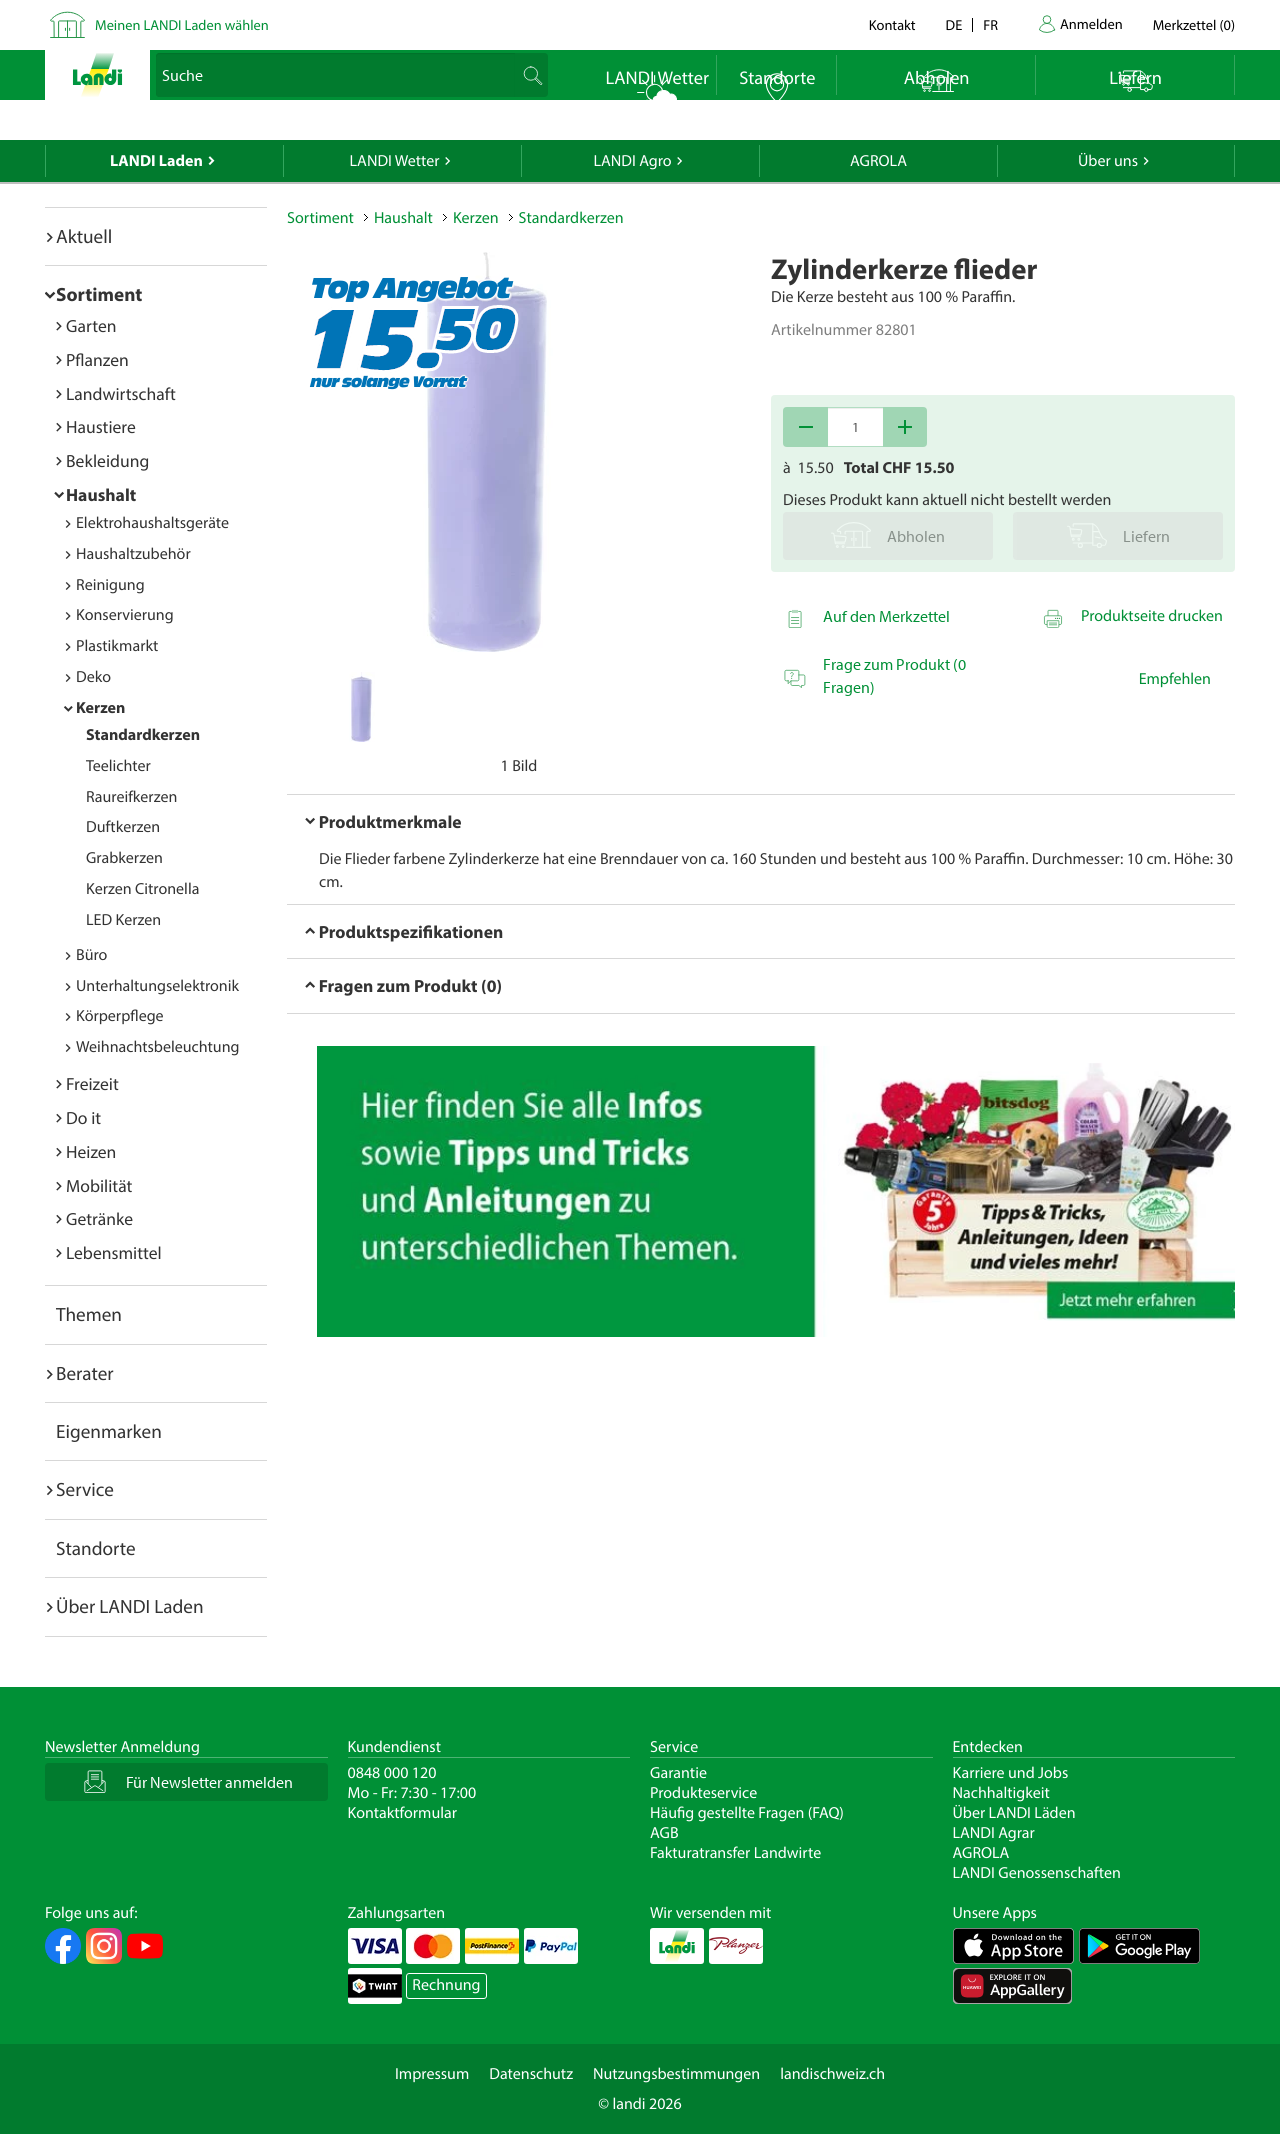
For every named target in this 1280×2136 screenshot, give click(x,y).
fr (990, 24)
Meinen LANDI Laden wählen (182, 24)
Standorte (96, 1548)
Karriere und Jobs (1011, 1773)
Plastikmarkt (117, 646)
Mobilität (99, 1185)
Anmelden (1091, 23)
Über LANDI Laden (130, 1606)
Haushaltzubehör (133, 554)
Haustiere (101, 426)
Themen (89, 1314)
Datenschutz (531, 2074)
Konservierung (125, 615)
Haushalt (101, 494)
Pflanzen (97, 359)
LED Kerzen (123, 920)
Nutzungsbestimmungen (676, 2074)
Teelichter (118, 766)
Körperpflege (120, 1016)
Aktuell (84, 236)
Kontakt (892, 24)
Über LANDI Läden (1014, 1813)
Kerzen (100, 708)
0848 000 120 (392, 1773)
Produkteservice (703, 1793)
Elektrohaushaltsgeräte (152, 523)
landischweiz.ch (832, 2074)
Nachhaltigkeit (1001, 1793)
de (954, 24)
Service (85, 1489)
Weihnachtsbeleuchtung (158, 1047)
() (1194, 24)
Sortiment (99, 294)
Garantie (678, 1773)
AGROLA (878, 161)
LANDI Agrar (994, 1833)
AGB (664, 1833)
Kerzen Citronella (142, 889)
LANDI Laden (156, 161)
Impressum (432, 2074)
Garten (91, 325)
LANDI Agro (632, 161)
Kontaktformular (403, 1813)
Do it (83, 1117)
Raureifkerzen (131, 797)
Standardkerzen (143, 735)
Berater (85, 1373)
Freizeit (92, 1083)
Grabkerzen (124, 858)
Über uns (1108, 161)
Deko (93, 677)
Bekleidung (107, 460)
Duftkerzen (123, 827)
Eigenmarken (109, 1431)
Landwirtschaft (121, 393)
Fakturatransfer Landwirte (735, 1853)
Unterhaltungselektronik (157, 986)
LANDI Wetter (395, 161)
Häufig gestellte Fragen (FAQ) (747, 1813)
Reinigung (110, 585)
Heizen (91, 1151)
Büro (91, 955)
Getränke (99, 1218)
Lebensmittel (114, 1252)
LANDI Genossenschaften (1037, 1873)
